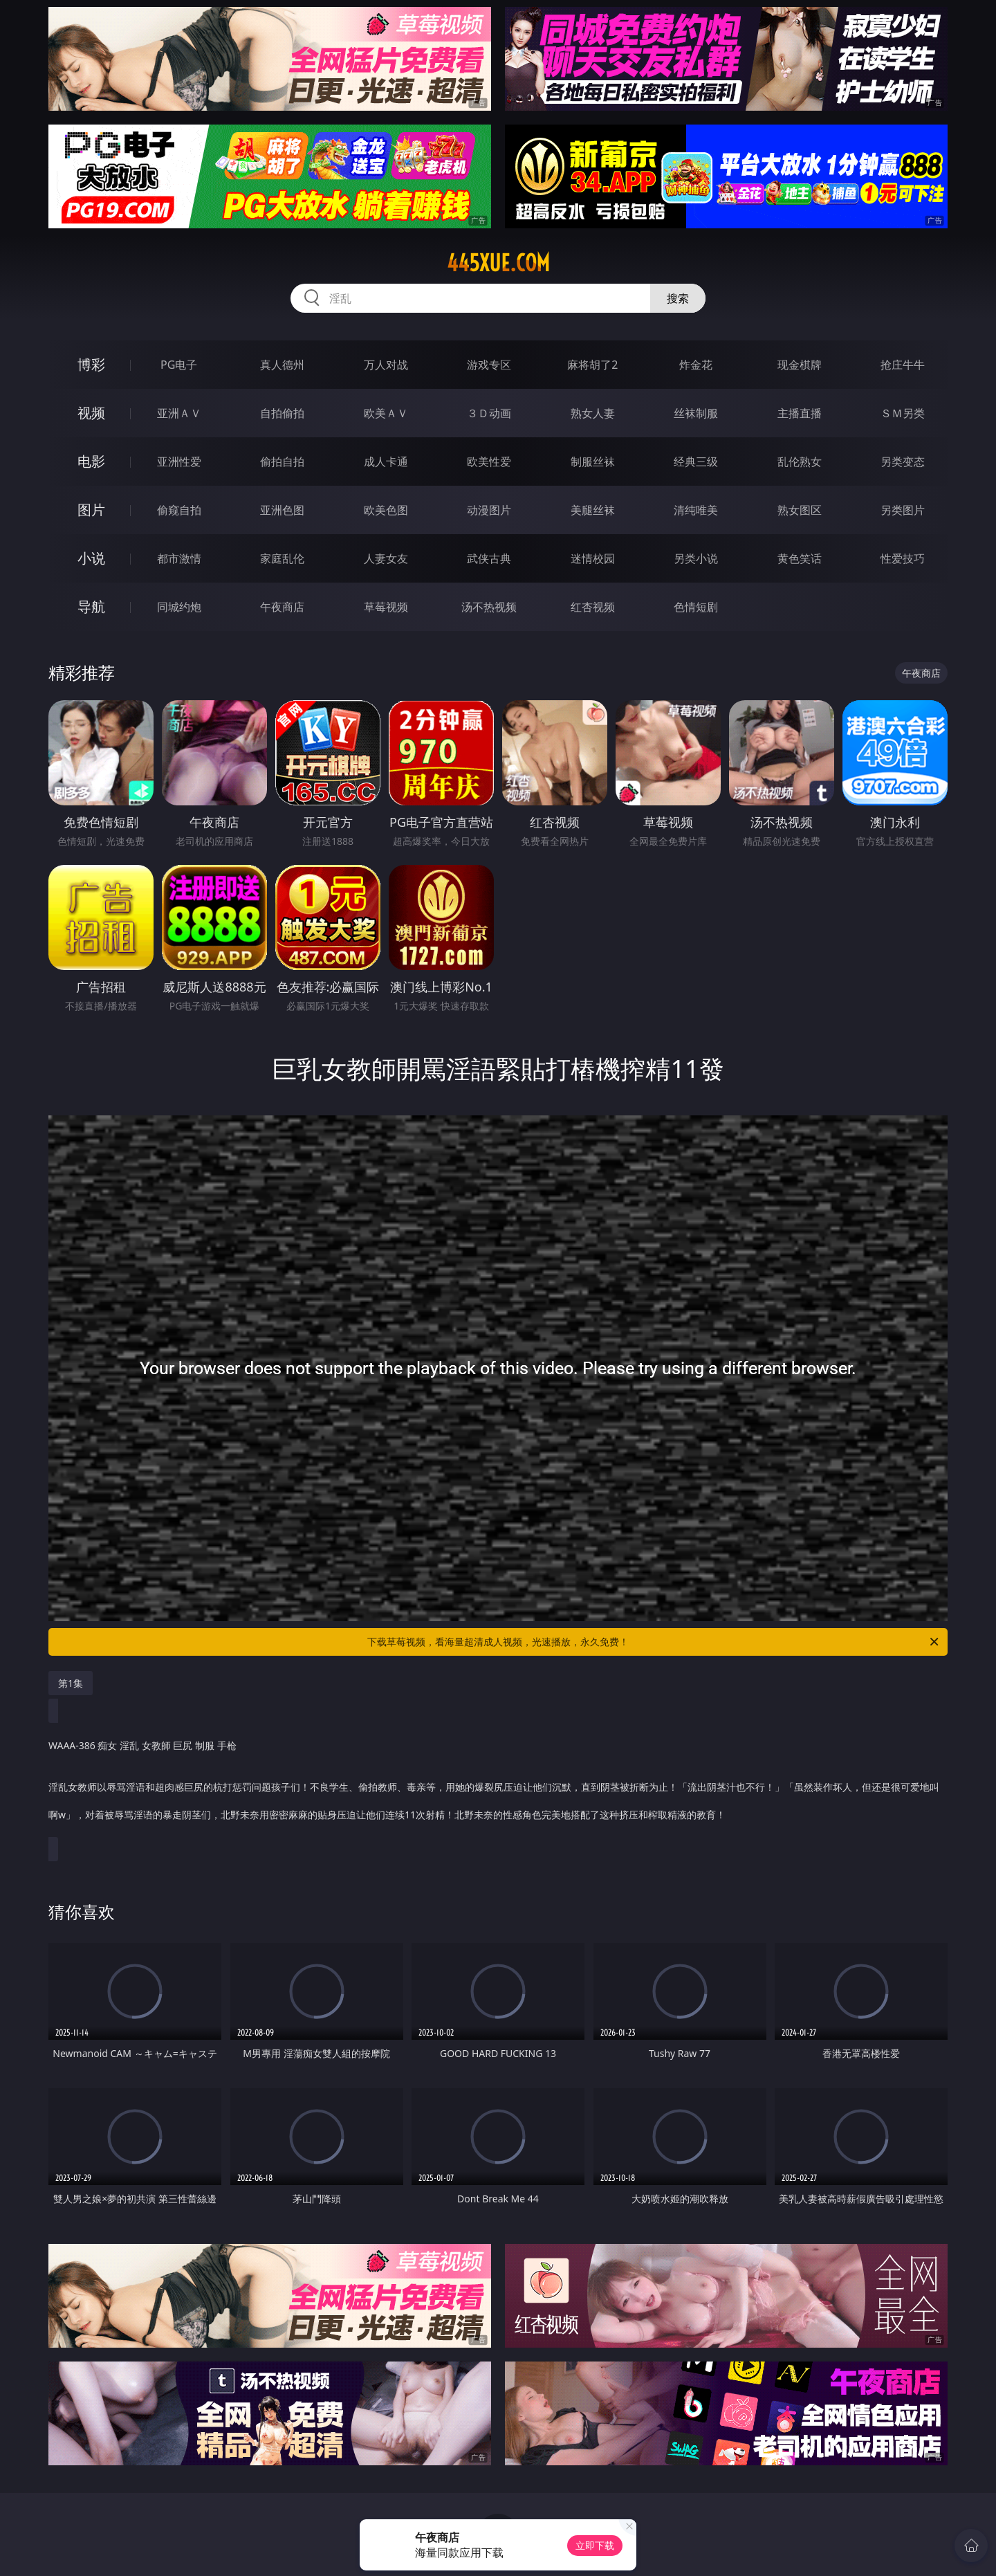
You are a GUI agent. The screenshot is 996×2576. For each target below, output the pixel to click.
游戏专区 (489, 364)
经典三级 (696, 461)
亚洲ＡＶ (179, 413)
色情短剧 (696, 606)
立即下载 (594, 2545)
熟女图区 (799, 510)
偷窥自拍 (179, 510)
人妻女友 (386, 558)
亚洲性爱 (179, 461)
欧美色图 (386, 510)
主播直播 (799, 413)
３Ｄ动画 (489, 413)
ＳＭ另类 (902, 413)
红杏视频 (593, 606)
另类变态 (902, 461)
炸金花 (695, 364)
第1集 (70, 1683)
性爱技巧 (902, 558)
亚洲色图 (282, 510)
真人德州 (282, 364)
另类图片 (902, 510)
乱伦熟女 (799, 461)
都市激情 (179, 558)
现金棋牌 (799, 364)
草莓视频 (386, 606)
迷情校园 (593, 558)
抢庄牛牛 (902, 364)
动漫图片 (489, 510)
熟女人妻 (593, 413)
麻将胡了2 (592, 364)
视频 (91, 412)
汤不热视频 (489, 606)
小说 (91, 558)
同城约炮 (179, 606)
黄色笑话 (799, 558)
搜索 (678, 298)
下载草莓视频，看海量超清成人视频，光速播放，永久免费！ (654, 1642)
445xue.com (498, 263)
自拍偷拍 (282, 413)
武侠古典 (489, 558)
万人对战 (386, 364)
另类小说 (696, 558)
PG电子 (178, 364)
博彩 (91, 364)
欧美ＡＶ (386, 413)
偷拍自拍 (282, 461)
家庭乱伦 (282, 558)
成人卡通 (386, 461)
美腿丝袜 (593, 510)
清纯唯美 (696, 510)
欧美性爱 (489, 461)
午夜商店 (282, 606)
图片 (91, 509)
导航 (91, 606)
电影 (91, 461)
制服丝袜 (593, 461)
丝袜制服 (696, 413)
